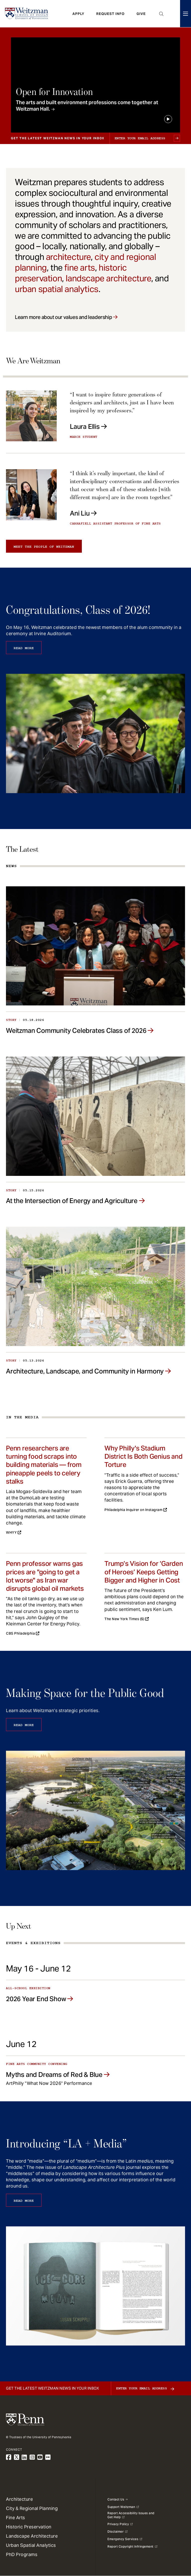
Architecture (19, 2499)
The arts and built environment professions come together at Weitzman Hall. (87, 105)
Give (141, 13)
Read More (24, 648)
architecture (68, 256)
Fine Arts (15, 2517)
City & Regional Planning (32, 2508)
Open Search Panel (161, 13)
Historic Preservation (28, 2527)
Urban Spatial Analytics (31, 2545)
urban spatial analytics (56, 289)
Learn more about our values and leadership (63, 317)
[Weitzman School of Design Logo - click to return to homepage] (26, 14)
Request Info (110, 13)
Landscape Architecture (32, 2536)
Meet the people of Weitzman (44, 547)
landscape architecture (108, 278)
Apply (78, 13)
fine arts (79, 267)
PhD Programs (21, 2554)
